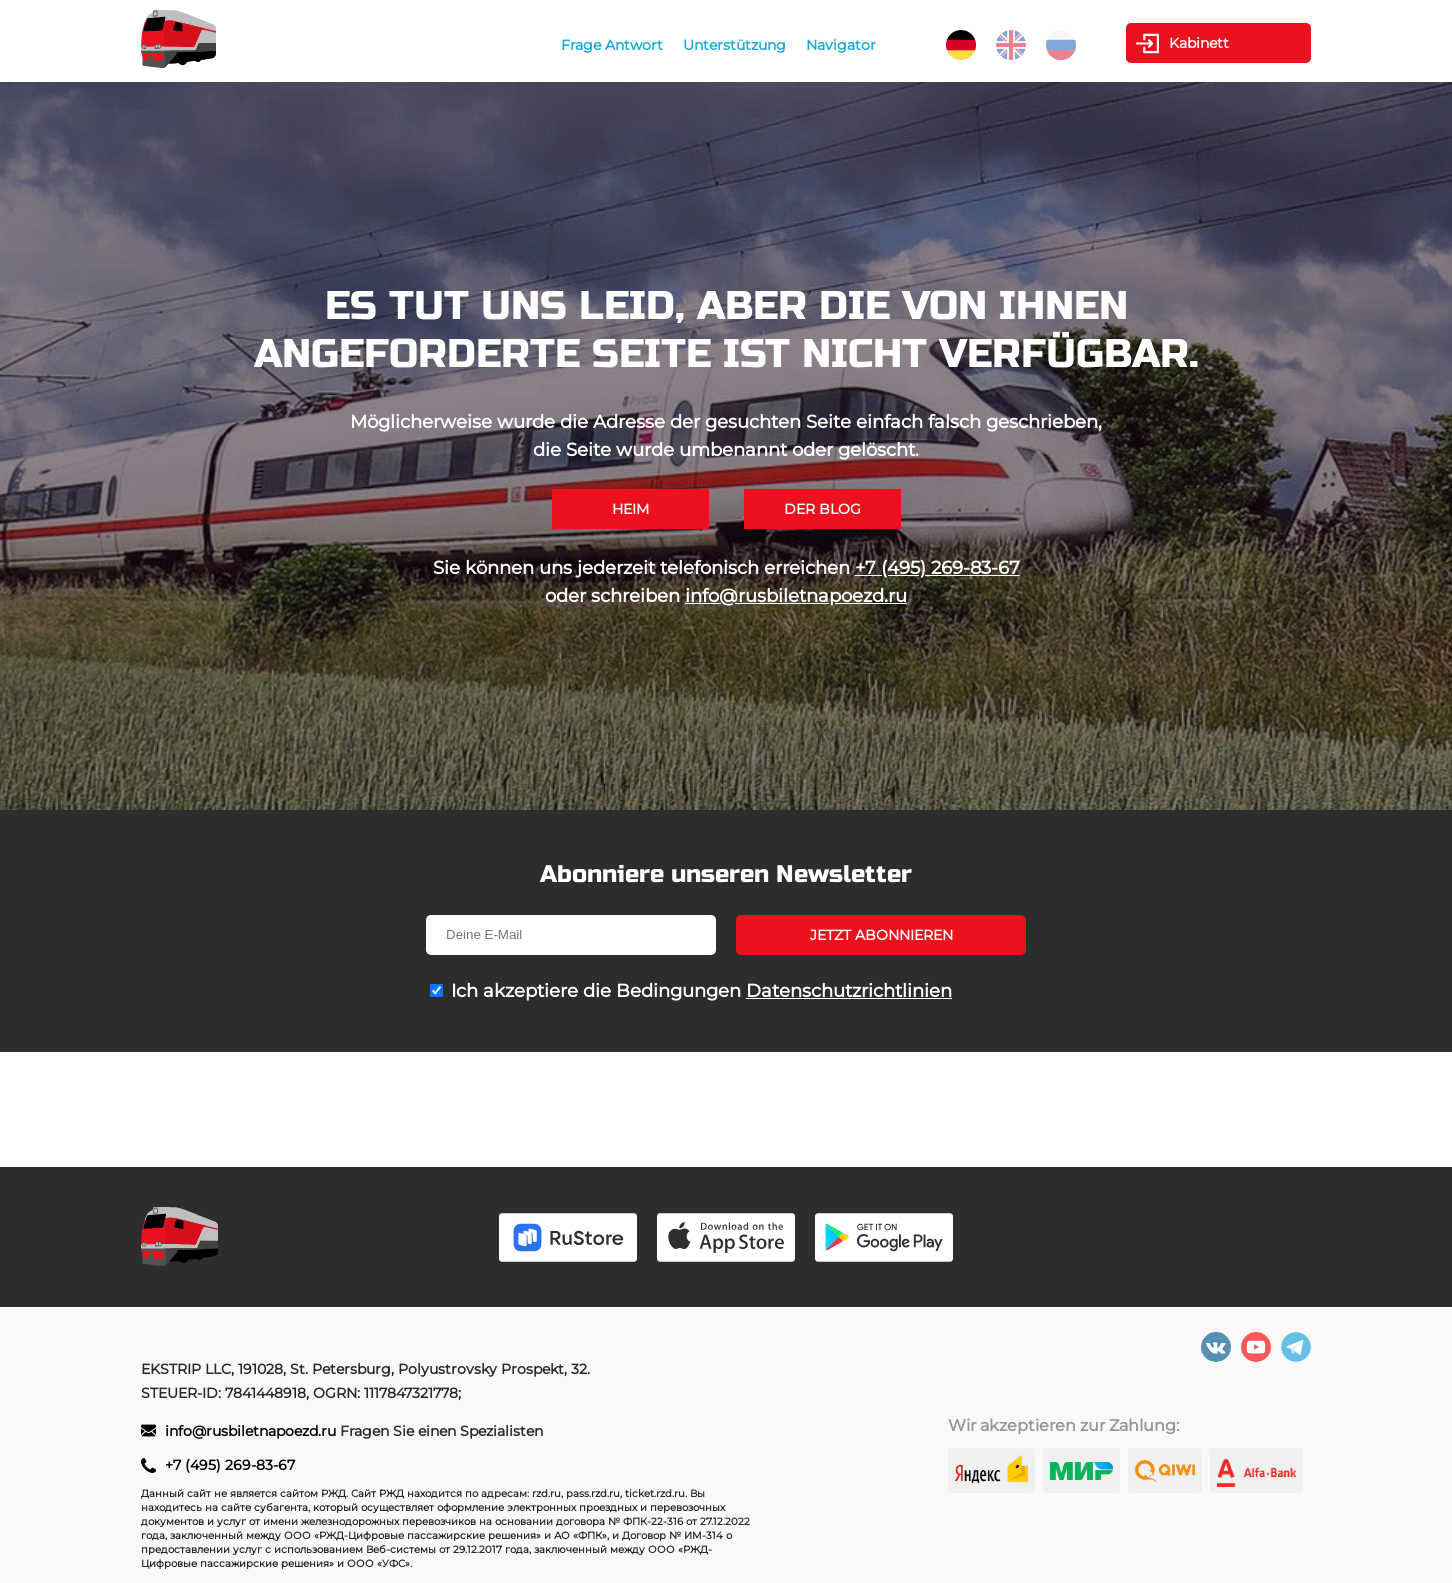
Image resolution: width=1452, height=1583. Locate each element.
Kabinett (1199, 43)
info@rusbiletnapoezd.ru (796, 596)
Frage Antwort (612, 45)
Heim (630, 509)
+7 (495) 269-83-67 (937, 568)
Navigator (841, 45)
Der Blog (822, 509)
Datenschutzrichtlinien (849, 991)
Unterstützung (734, 45)
